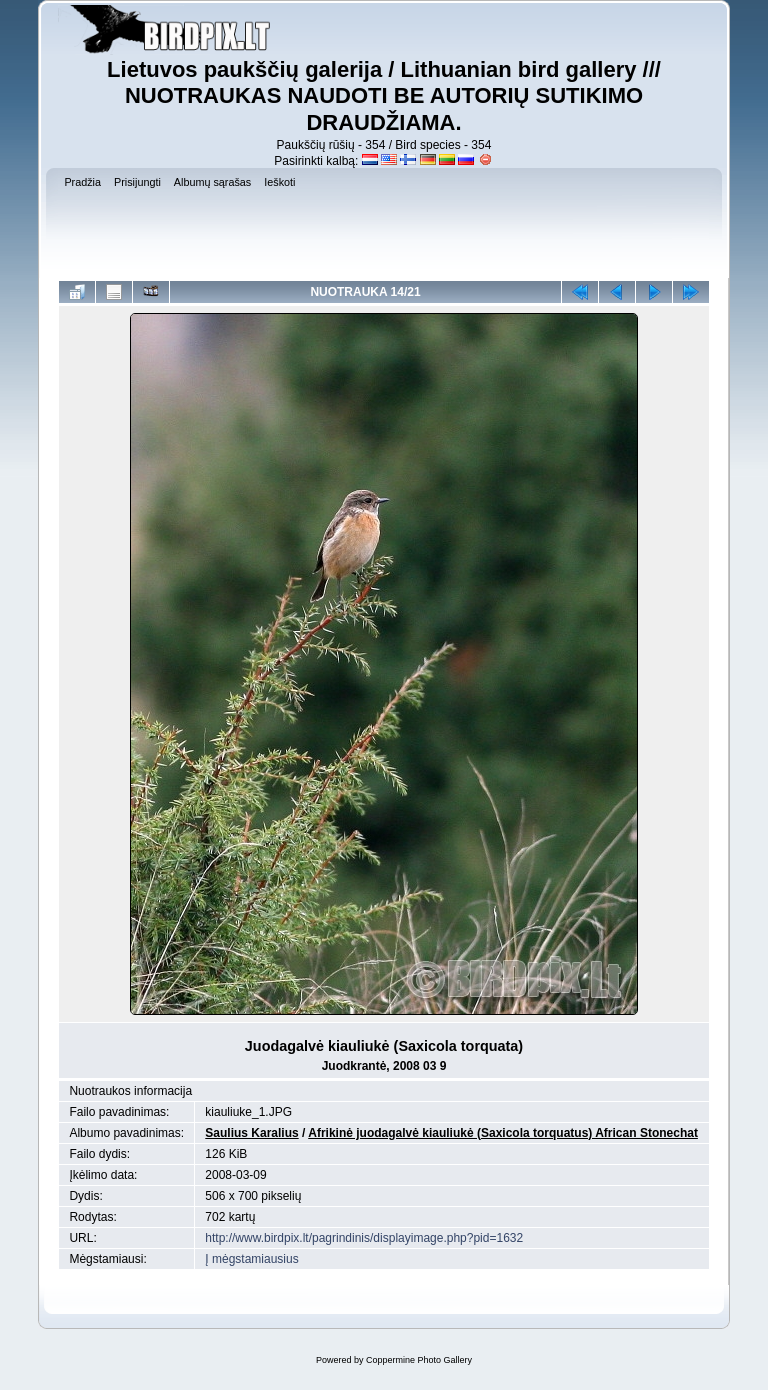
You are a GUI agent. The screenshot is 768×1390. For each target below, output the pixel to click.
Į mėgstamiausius (251, 1259)
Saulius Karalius (251, 1133)
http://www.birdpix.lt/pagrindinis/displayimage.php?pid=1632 (364, 1238)
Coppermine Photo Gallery (419, 1360)
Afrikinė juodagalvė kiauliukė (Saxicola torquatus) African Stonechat (503, 1133)
